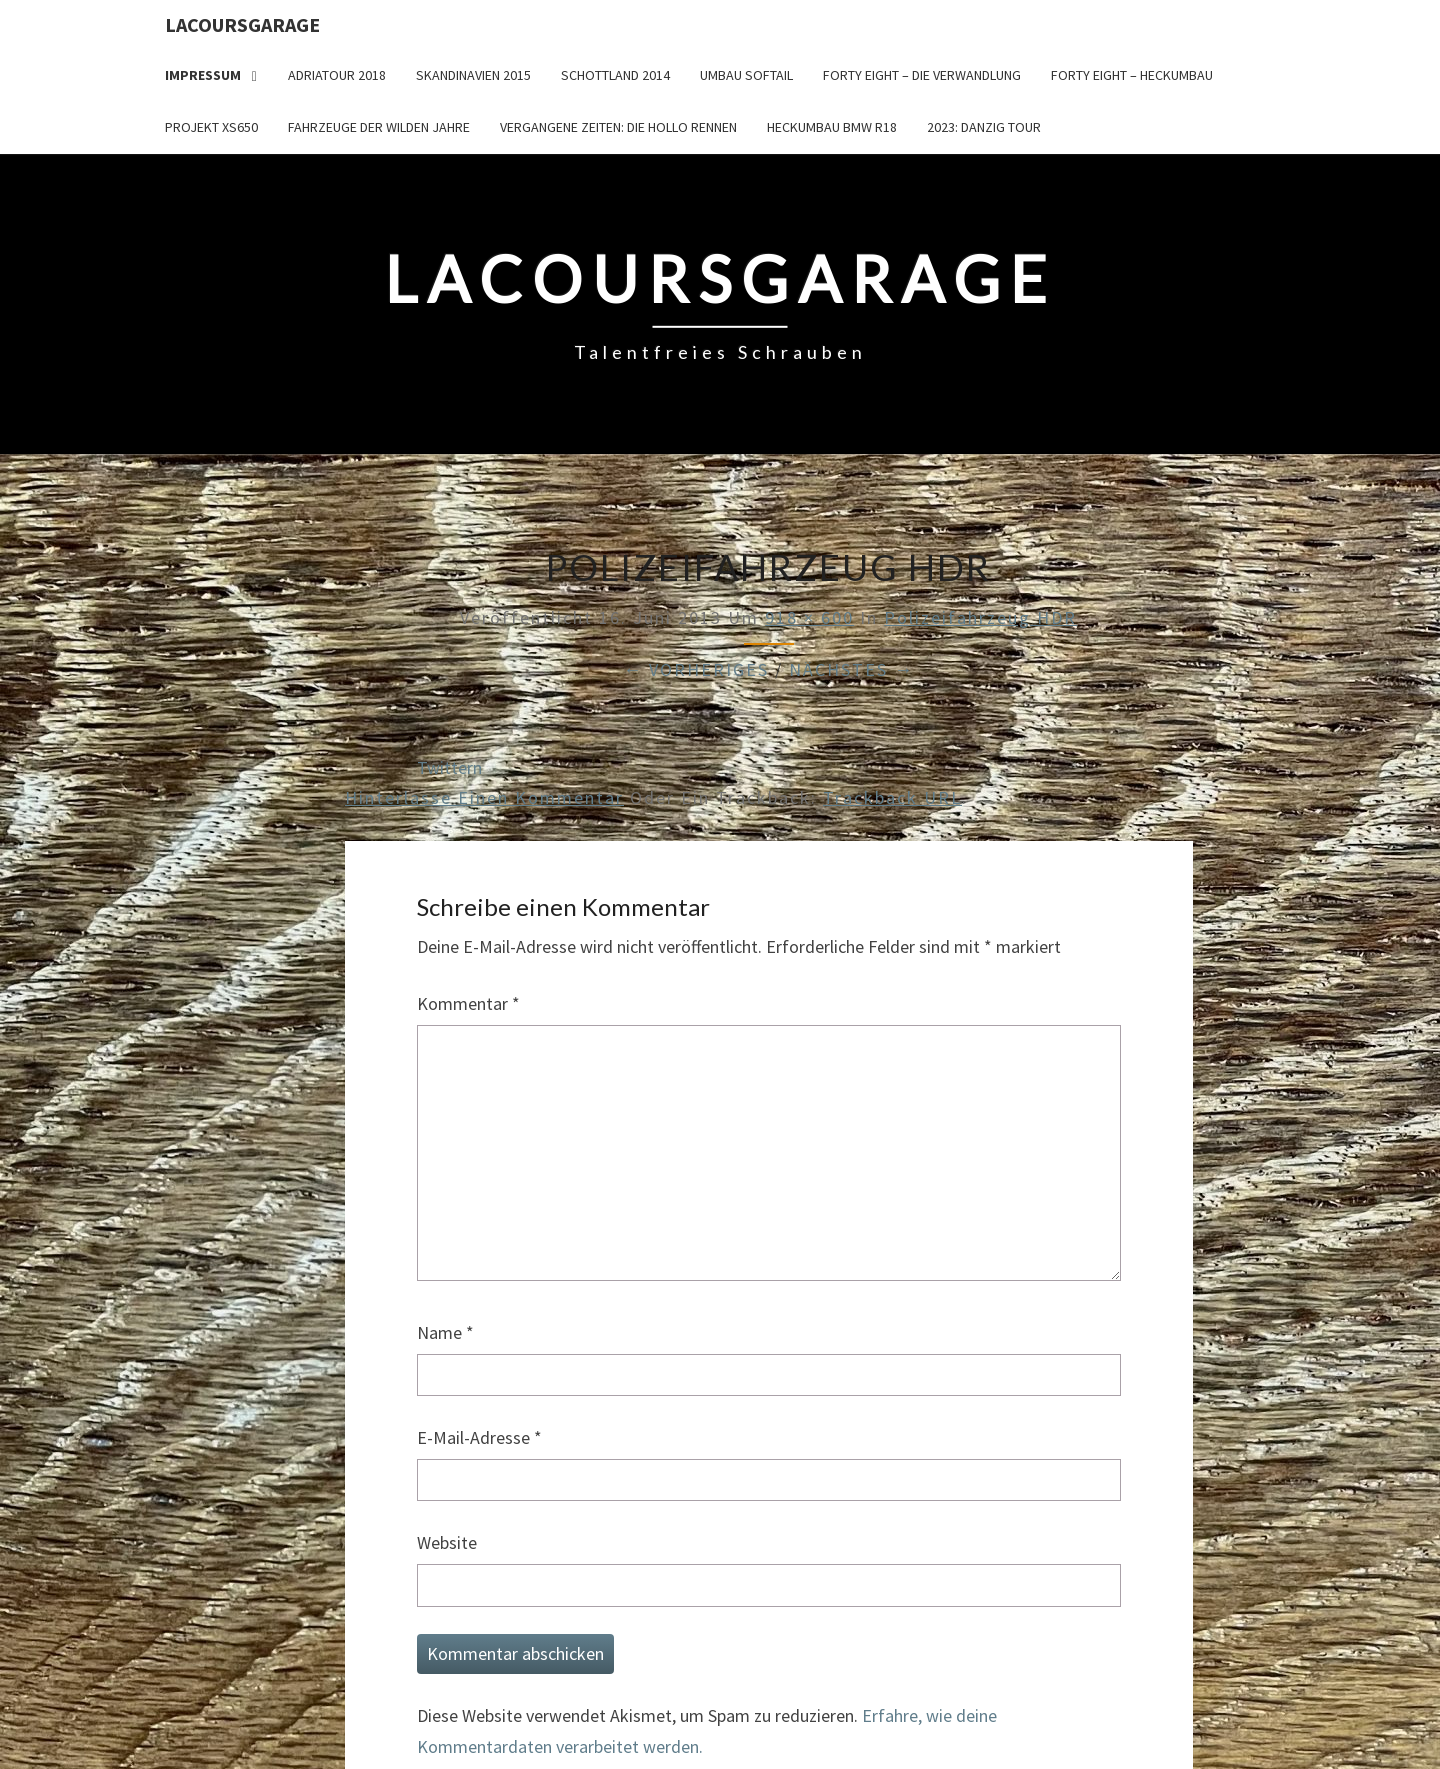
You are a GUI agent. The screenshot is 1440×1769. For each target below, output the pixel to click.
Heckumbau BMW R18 (832, 127)
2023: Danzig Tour (984, 127)
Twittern (449, 767)
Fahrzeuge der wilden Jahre (379, 127)
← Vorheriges (696, 669)
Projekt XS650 (211, 127)
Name (445, 1332)
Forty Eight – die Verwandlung (922, 75)
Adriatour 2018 (337, 75)
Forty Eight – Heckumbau (1132, 75)
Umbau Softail (746, 75)
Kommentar (468, 1003)
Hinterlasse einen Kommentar (484, 797)
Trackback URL (892, 797)
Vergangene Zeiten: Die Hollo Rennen (618, 127)
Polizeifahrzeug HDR (980, 617)
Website (447, 1542)
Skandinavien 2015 (473, 75)
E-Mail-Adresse (479, 1437)
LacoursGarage (242, 24)
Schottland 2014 (615, 75)
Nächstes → (851, 669)
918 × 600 (809, 617)
